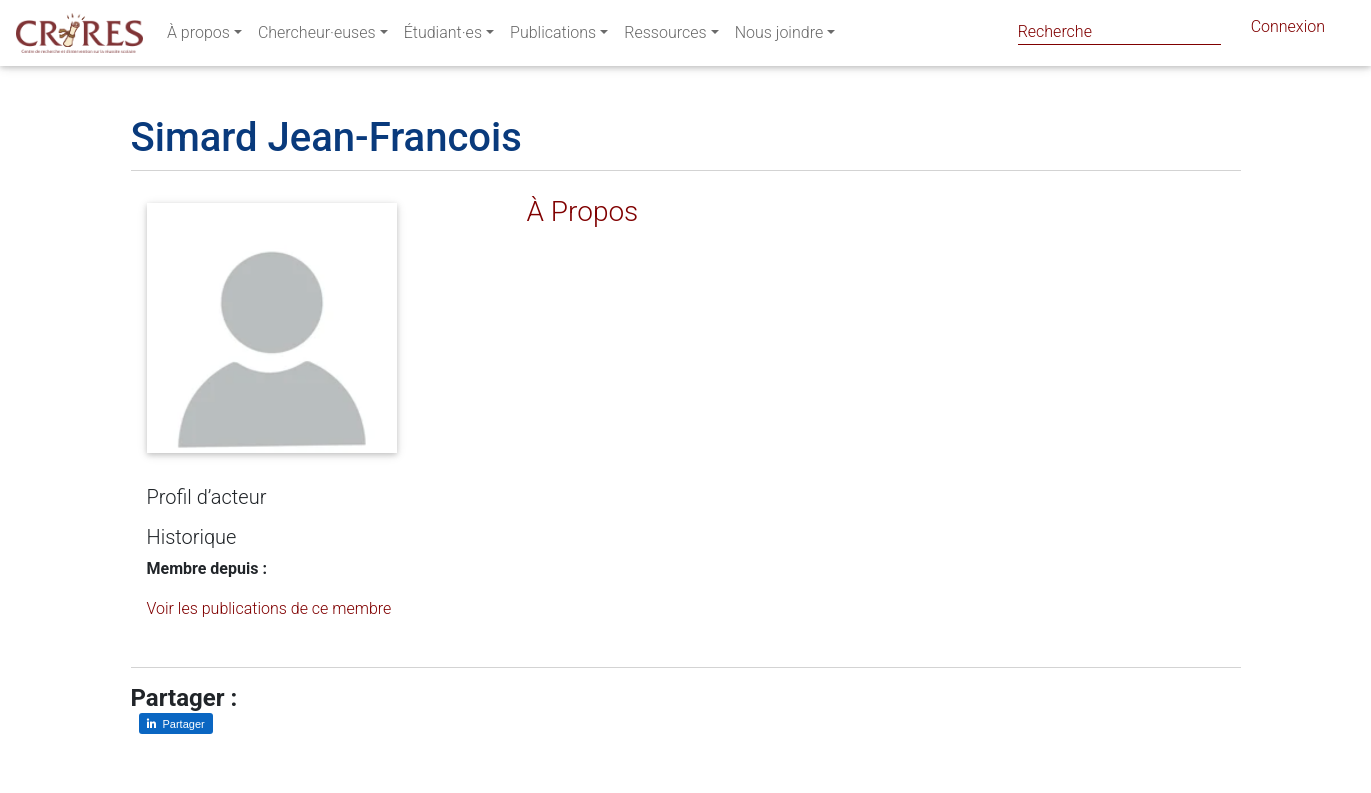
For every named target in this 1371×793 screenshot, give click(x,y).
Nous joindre (779, 36)
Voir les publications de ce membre (269, 608)
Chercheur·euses (317, 36)
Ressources (665, 36)
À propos (198, 36)
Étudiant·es (443, 36)
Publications (553, 36)
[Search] (1119, 31)
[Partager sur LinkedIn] (176, 723)
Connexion (1288, 30)
